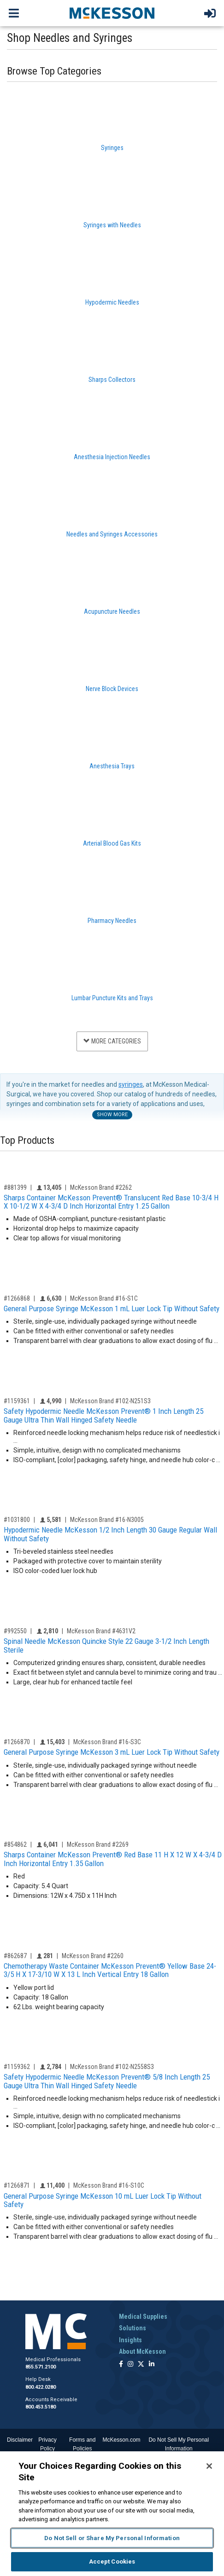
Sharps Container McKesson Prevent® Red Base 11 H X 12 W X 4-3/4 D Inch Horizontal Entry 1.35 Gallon (113, 1859)
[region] (112, 2513)
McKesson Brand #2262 (101, 1187)
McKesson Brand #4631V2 (101, 1631)
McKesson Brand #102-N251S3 (110, 1401)
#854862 (15, 1844)
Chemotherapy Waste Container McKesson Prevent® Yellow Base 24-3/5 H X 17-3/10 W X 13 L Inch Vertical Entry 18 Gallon (110, 1970)
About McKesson (142, 2351)
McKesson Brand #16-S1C (104, 1298)
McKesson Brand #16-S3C (107, 1742)
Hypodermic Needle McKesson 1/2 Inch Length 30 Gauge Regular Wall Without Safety (110, 1534)
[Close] (209, 2466)
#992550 (15, 1631)
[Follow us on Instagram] (130, 2364)
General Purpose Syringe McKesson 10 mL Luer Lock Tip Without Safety (102, 2200)
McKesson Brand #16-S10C (108, 2185)
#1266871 (17, 2185)
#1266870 (17, 1742)
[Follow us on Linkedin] (151, 2364)
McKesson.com (122, 2440)
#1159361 (17, 1401)
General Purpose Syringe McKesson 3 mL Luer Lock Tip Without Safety (111, 1752)
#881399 (15, 1187)
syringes (130, 1084)
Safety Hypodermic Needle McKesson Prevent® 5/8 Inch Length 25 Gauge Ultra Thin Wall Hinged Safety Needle (107, 2081)
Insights (130, 2340)
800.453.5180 (40, 2407)
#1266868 (17, 1298)
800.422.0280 (40, 2387)
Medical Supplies (143, 2316)
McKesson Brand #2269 (98, 1844)
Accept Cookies (112, 2561)
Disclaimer (20, 2440)
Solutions (132, 2328)
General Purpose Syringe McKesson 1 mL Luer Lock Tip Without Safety (111, 1308)
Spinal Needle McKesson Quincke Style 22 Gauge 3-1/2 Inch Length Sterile (106, 1645)
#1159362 (17, 2066)
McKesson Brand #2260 (93, 1955)
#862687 (15, 1955)
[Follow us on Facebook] (121, 2364)
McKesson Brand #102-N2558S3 (112, 2066)
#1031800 (17, 1519)
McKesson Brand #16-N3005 (107, 1519)
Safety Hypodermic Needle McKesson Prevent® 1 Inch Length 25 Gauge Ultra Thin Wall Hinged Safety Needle (103, 1415)
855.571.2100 (40, 2367)
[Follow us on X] (141, 2364)
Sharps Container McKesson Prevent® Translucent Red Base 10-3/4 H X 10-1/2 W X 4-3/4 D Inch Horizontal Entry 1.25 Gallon (111, 1202)
